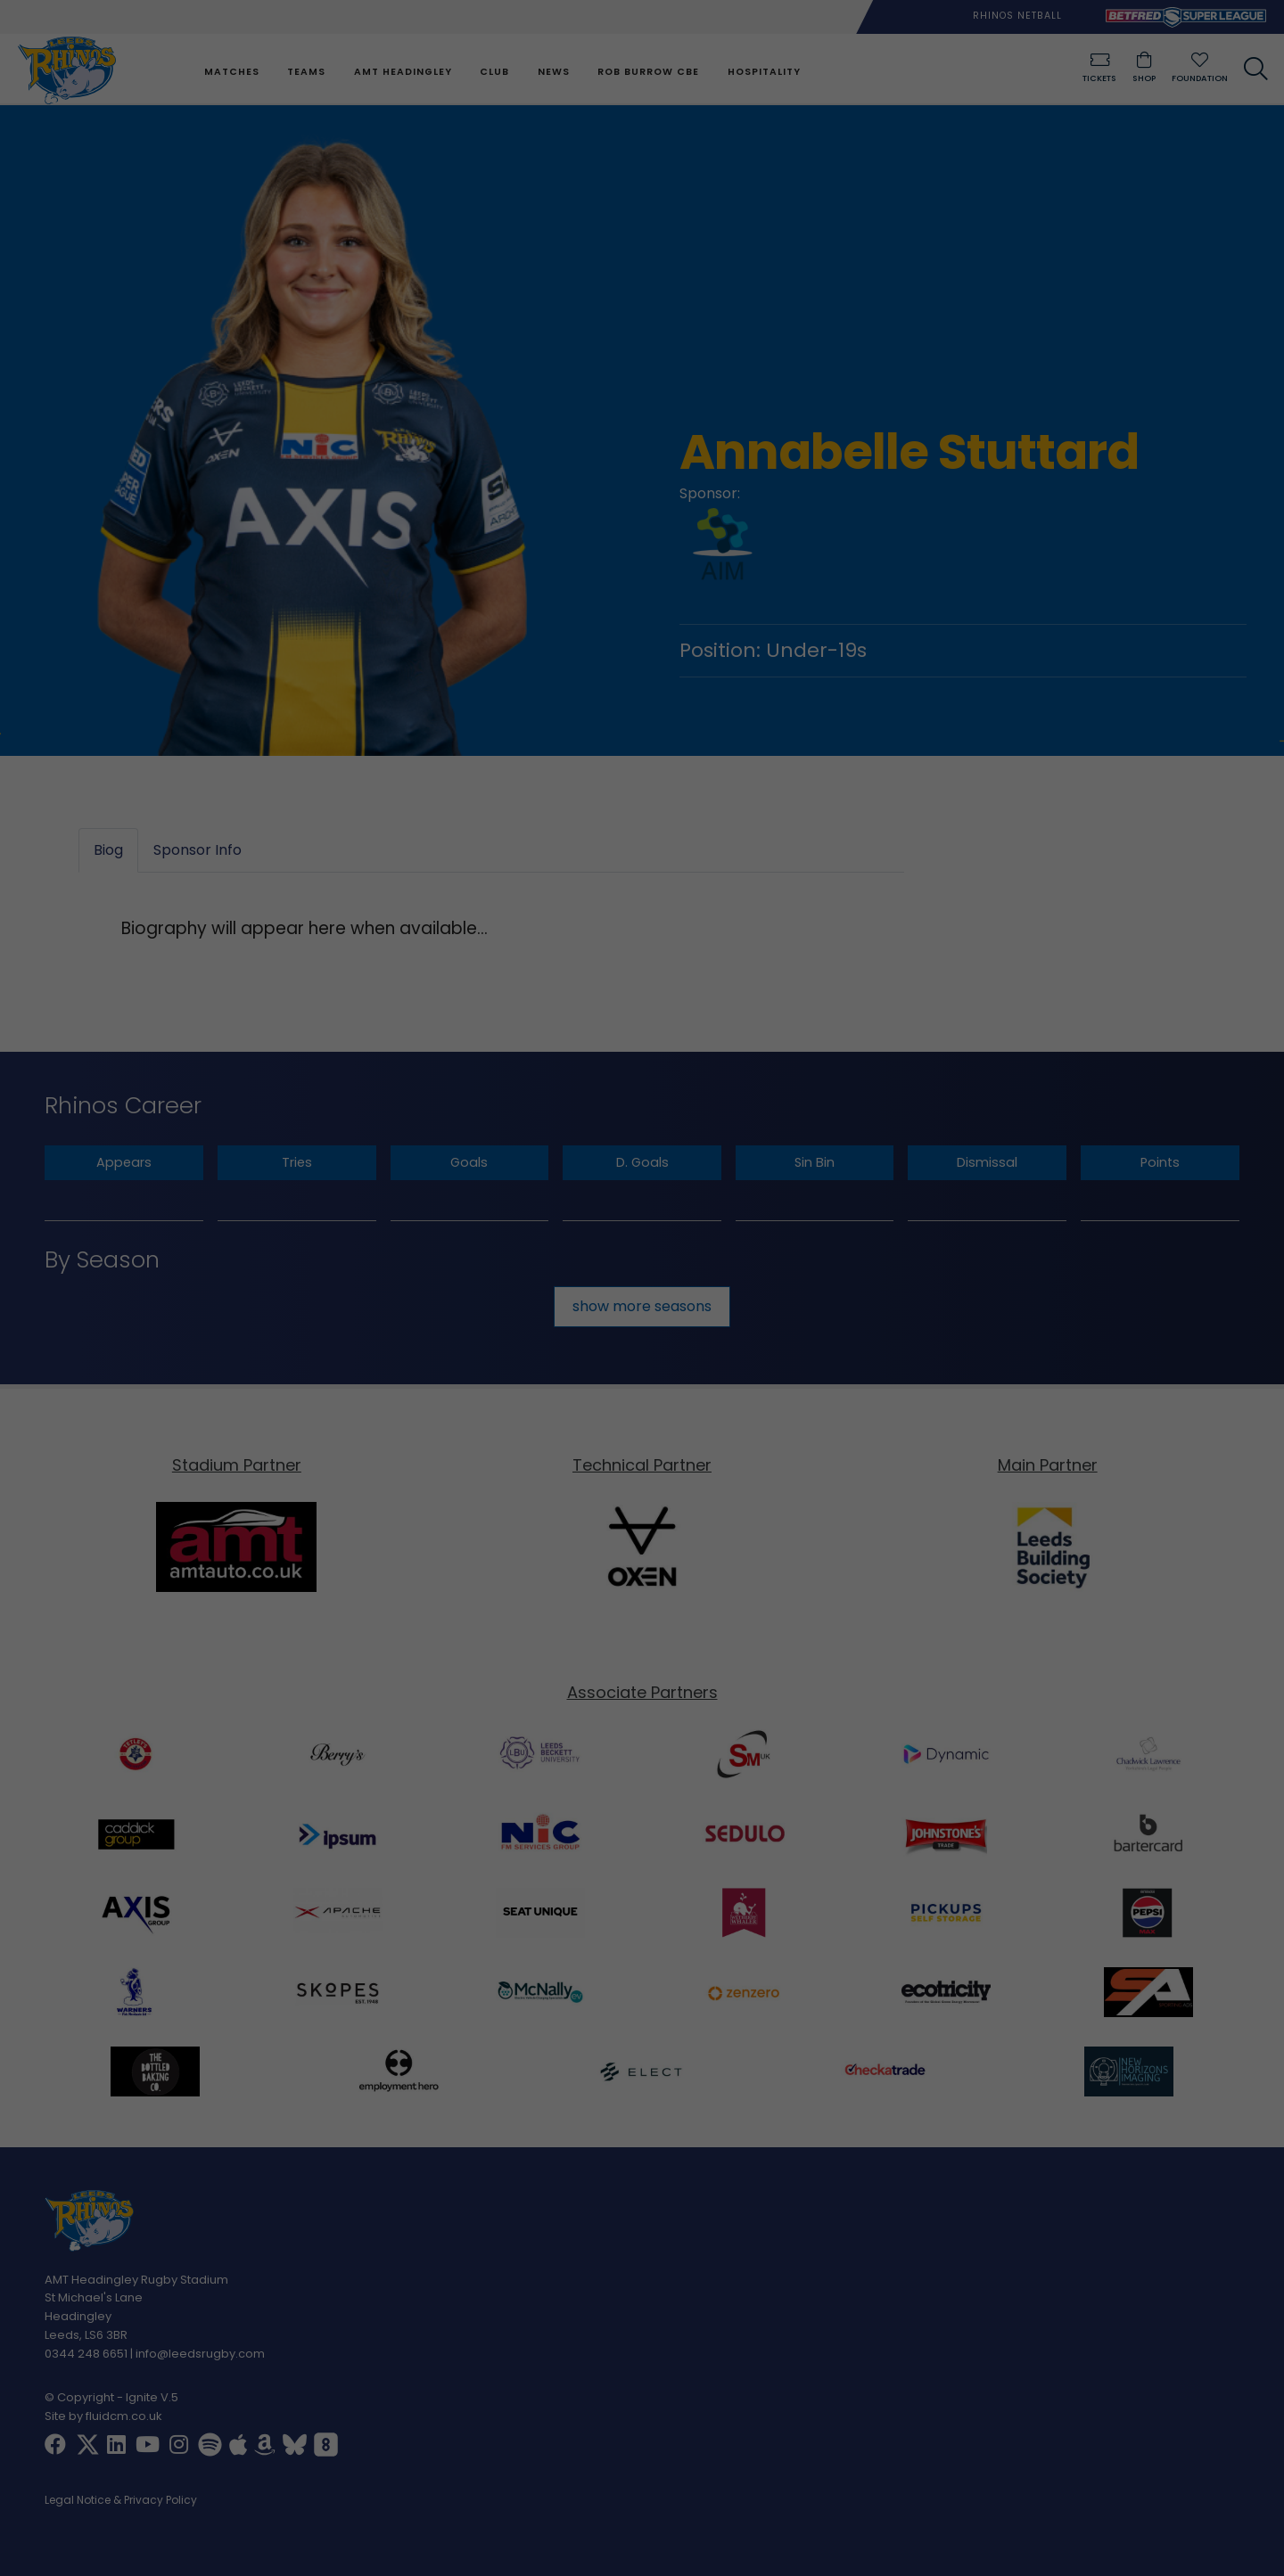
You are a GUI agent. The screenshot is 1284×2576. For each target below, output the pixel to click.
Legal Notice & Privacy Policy (121, 2502)
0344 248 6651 (86, 2353)
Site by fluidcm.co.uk (103, 2416)
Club (493, 71)
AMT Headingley (402, 71)
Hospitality (762, 71)
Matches (231, 71)
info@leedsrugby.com (200, 2353)
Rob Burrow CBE (647, 71)
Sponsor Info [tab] (197, 851)
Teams (305, 71)
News (552, 71)
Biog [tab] (108, 851)
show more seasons (642, 1306)
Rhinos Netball (1017, 15)
